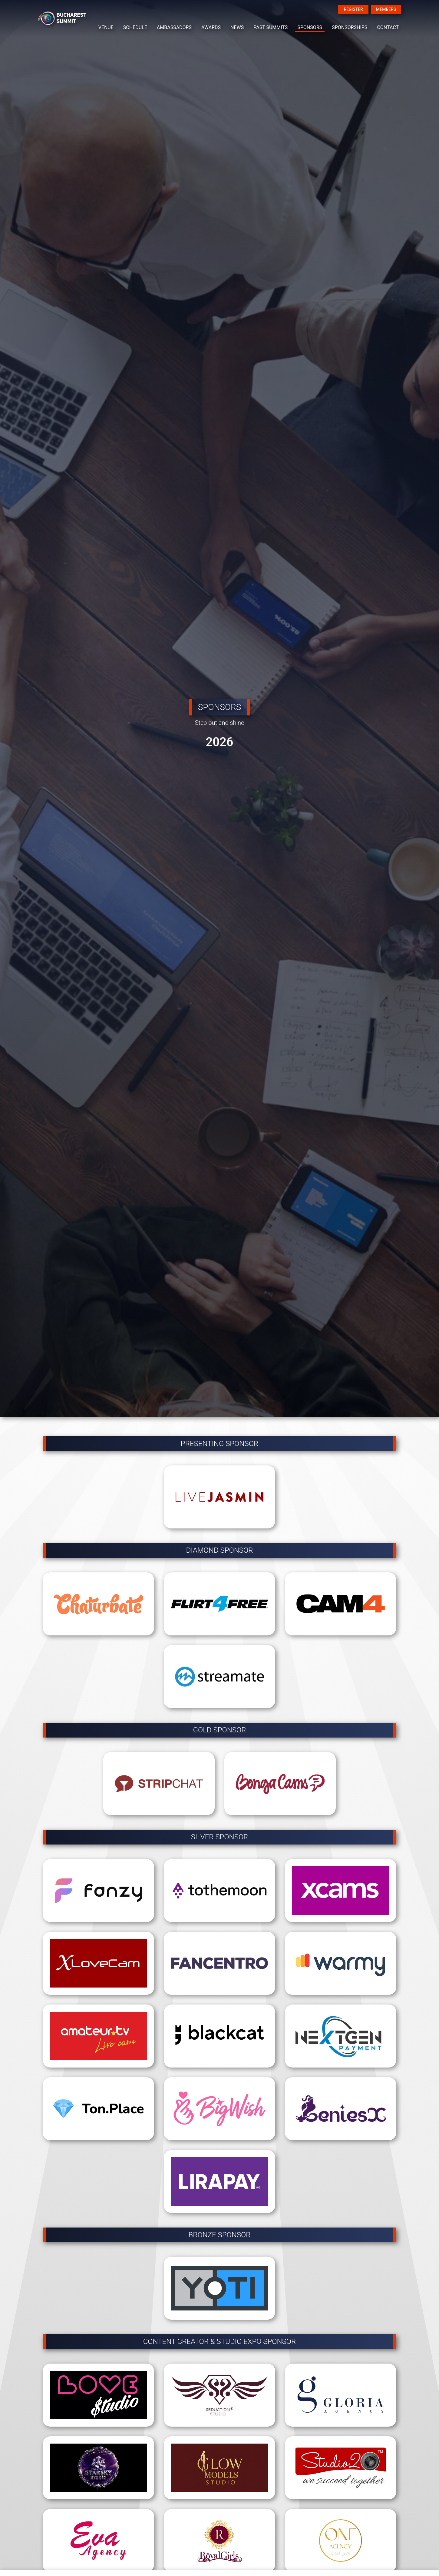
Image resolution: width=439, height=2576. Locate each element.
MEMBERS (386, 9)
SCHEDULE (135, 27)
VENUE (106, 27)
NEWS (237, 27)
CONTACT (388, 27)
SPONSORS (309, 27)
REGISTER (353, 9)
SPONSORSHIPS (349, 27)
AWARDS (211, 27)
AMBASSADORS (174, 27)
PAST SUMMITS (270, 27)
